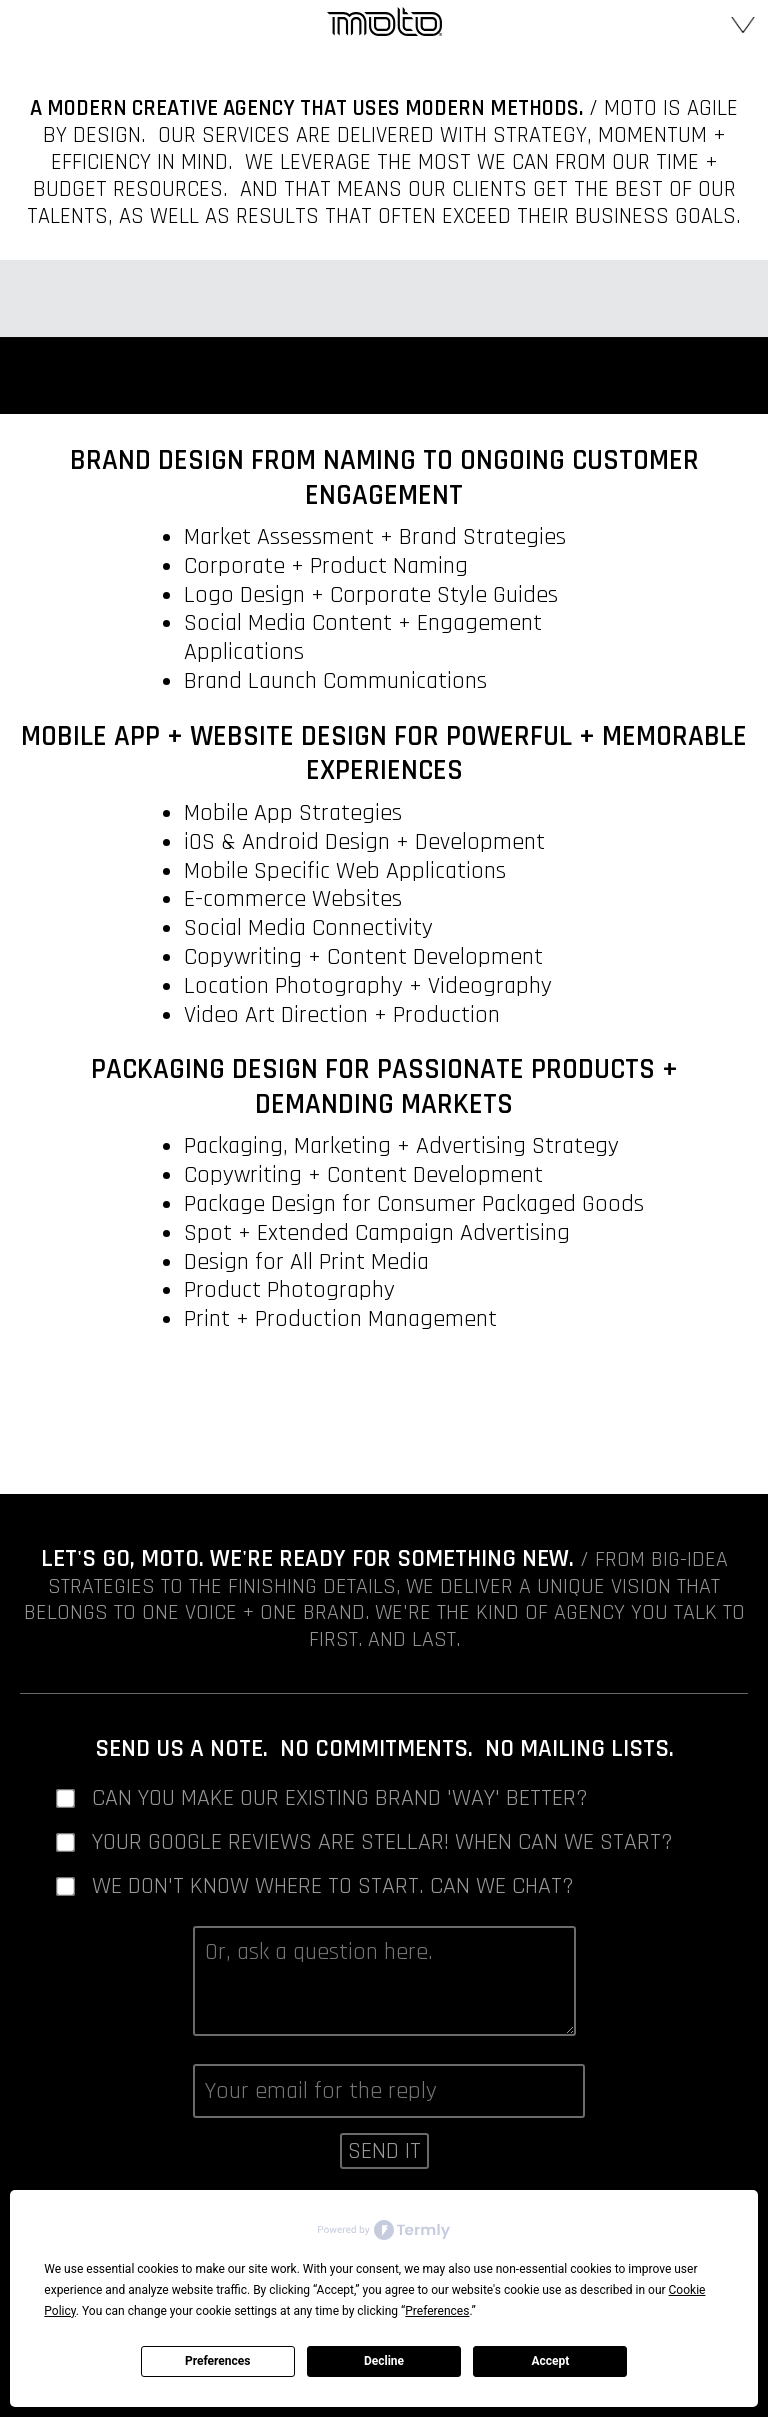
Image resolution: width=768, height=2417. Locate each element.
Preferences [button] (437, 2311)
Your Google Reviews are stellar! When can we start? (382, 1842)
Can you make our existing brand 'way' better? (340, 1798)
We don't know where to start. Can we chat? (333, 1886)
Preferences (218, 2361)
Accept (550, 2361)
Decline (384, 2361)
